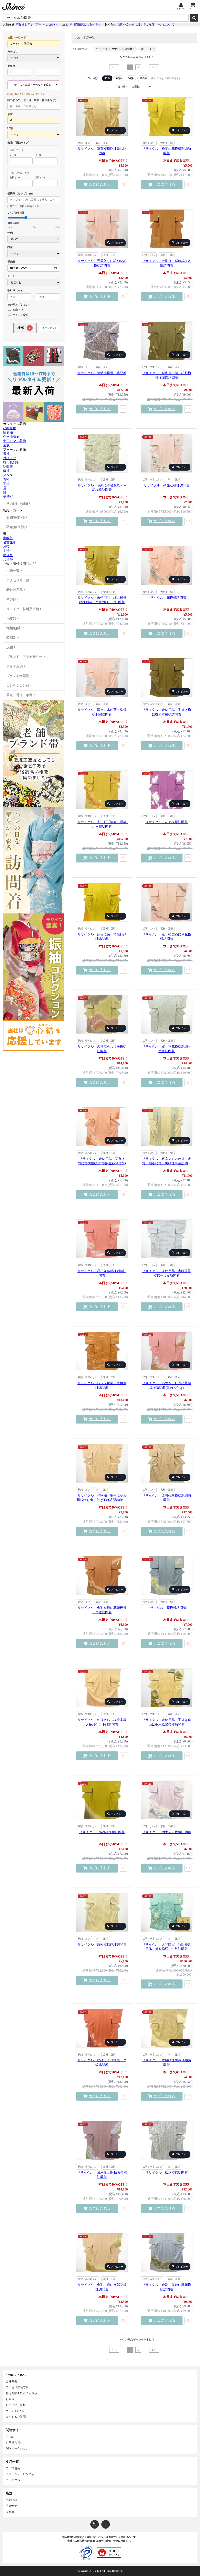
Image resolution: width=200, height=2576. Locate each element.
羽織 (6, 484)
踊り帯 (8, 555)
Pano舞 (10, 2511)
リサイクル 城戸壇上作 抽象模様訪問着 (102, 2175)
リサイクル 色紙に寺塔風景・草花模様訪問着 (101, 488)
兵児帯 (8, 560)
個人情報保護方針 (17, 2387)
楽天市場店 (13, 2468)
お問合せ (11, 2399)
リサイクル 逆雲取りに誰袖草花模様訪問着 (101, 263)
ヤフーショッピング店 (20, 2474)
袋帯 (6, 547)
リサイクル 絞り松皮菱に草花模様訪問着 (166, 937)
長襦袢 (8, 497)
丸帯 (6, 551)
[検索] (194, 18)
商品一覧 (89, 37)
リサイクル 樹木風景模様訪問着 (166, 1832)
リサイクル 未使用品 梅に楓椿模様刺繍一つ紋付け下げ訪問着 (101, 600)
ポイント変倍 (18, 315)
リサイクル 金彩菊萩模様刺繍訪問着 (166, 1498)
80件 (130, 78)
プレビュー (115, 130)
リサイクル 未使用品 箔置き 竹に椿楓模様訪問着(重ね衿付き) (103, 1161)
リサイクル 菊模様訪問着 (166, 1607)
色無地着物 (11, 437)
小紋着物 (9, 428)
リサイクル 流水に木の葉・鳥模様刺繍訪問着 (101, 712)
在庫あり (15, 310)
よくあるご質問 (16, 2416)
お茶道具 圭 (13, 2442)
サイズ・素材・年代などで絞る (32, 84)
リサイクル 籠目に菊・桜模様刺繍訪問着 (101, 937)
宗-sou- (10, 2436)
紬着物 (8, 433)
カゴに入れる (100, 184)
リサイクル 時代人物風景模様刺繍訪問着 (101, 1385)
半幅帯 (8, 538)
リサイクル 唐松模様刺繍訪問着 (101, 1944)
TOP (77, 37)
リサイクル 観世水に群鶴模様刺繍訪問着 (166, 263)
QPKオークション (17, 2448)
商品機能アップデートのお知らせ (37, 24)
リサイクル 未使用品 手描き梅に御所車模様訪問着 (166, 712)
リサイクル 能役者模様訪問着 (102, 1832)
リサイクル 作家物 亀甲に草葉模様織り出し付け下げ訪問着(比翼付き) (102, 1498)
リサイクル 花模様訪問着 (166, 597)
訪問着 (8, 467)
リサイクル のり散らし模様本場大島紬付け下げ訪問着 (101, 1722)
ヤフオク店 (13, 2480)
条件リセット (49, 328)
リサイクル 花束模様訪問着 (166, 822)
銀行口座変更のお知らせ (85, 24)
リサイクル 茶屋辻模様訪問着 (166, 485)
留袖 (6, 471)
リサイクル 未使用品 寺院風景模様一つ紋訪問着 (166, 1273)
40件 (107, 78)
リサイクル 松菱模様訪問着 (166, 2172)
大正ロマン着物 (14, 441)
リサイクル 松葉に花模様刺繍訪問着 (166, 151)
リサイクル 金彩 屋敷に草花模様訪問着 (166, 2287)
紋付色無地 (11, 463)
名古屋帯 (9, 543)
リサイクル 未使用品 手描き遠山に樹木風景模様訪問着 (166, 1722)
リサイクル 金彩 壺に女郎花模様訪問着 (101, 2287)
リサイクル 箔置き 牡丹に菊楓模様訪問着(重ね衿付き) (166, 1385)
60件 (119, 78)
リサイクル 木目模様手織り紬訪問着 (166, 2062)
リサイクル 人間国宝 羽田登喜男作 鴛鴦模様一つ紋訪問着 (166, 1947)
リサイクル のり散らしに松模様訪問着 (101, 1049)
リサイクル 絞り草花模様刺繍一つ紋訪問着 (166, 1049)
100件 (143, 78)
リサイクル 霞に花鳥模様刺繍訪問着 (101, 1273)
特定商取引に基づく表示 (21, 2393)
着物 (6, 480)
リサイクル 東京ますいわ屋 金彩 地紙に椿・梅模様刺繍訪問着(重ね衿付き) (166, 1161)
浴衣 (6, 446)
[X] (94, 2524)
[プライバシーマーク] (86, 2552)
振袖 (6, 454)
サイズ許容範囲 (33, 219)
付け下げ (9, 458)
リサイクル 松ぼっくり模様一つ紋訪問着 (101, 2062)
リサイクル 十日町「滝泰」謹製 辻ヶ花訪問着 (102, 824)
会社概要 (11, 2381)
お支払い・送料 (16, 2405)
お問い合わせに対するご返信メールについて (146, 24)
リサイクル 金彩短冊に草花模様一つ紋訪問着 (101, 1610)
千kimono (11, 2505)
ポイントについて (17, 2410)
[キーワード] (95, 18)
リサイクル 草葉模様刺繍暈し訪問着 (101, 151)
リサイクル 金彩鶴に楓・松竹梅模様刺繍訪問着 (166, 375)
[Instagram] (105, 2524)
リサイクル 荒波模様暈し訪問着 (101, 373)
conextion (11, 2500)
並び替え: (123, 86)
